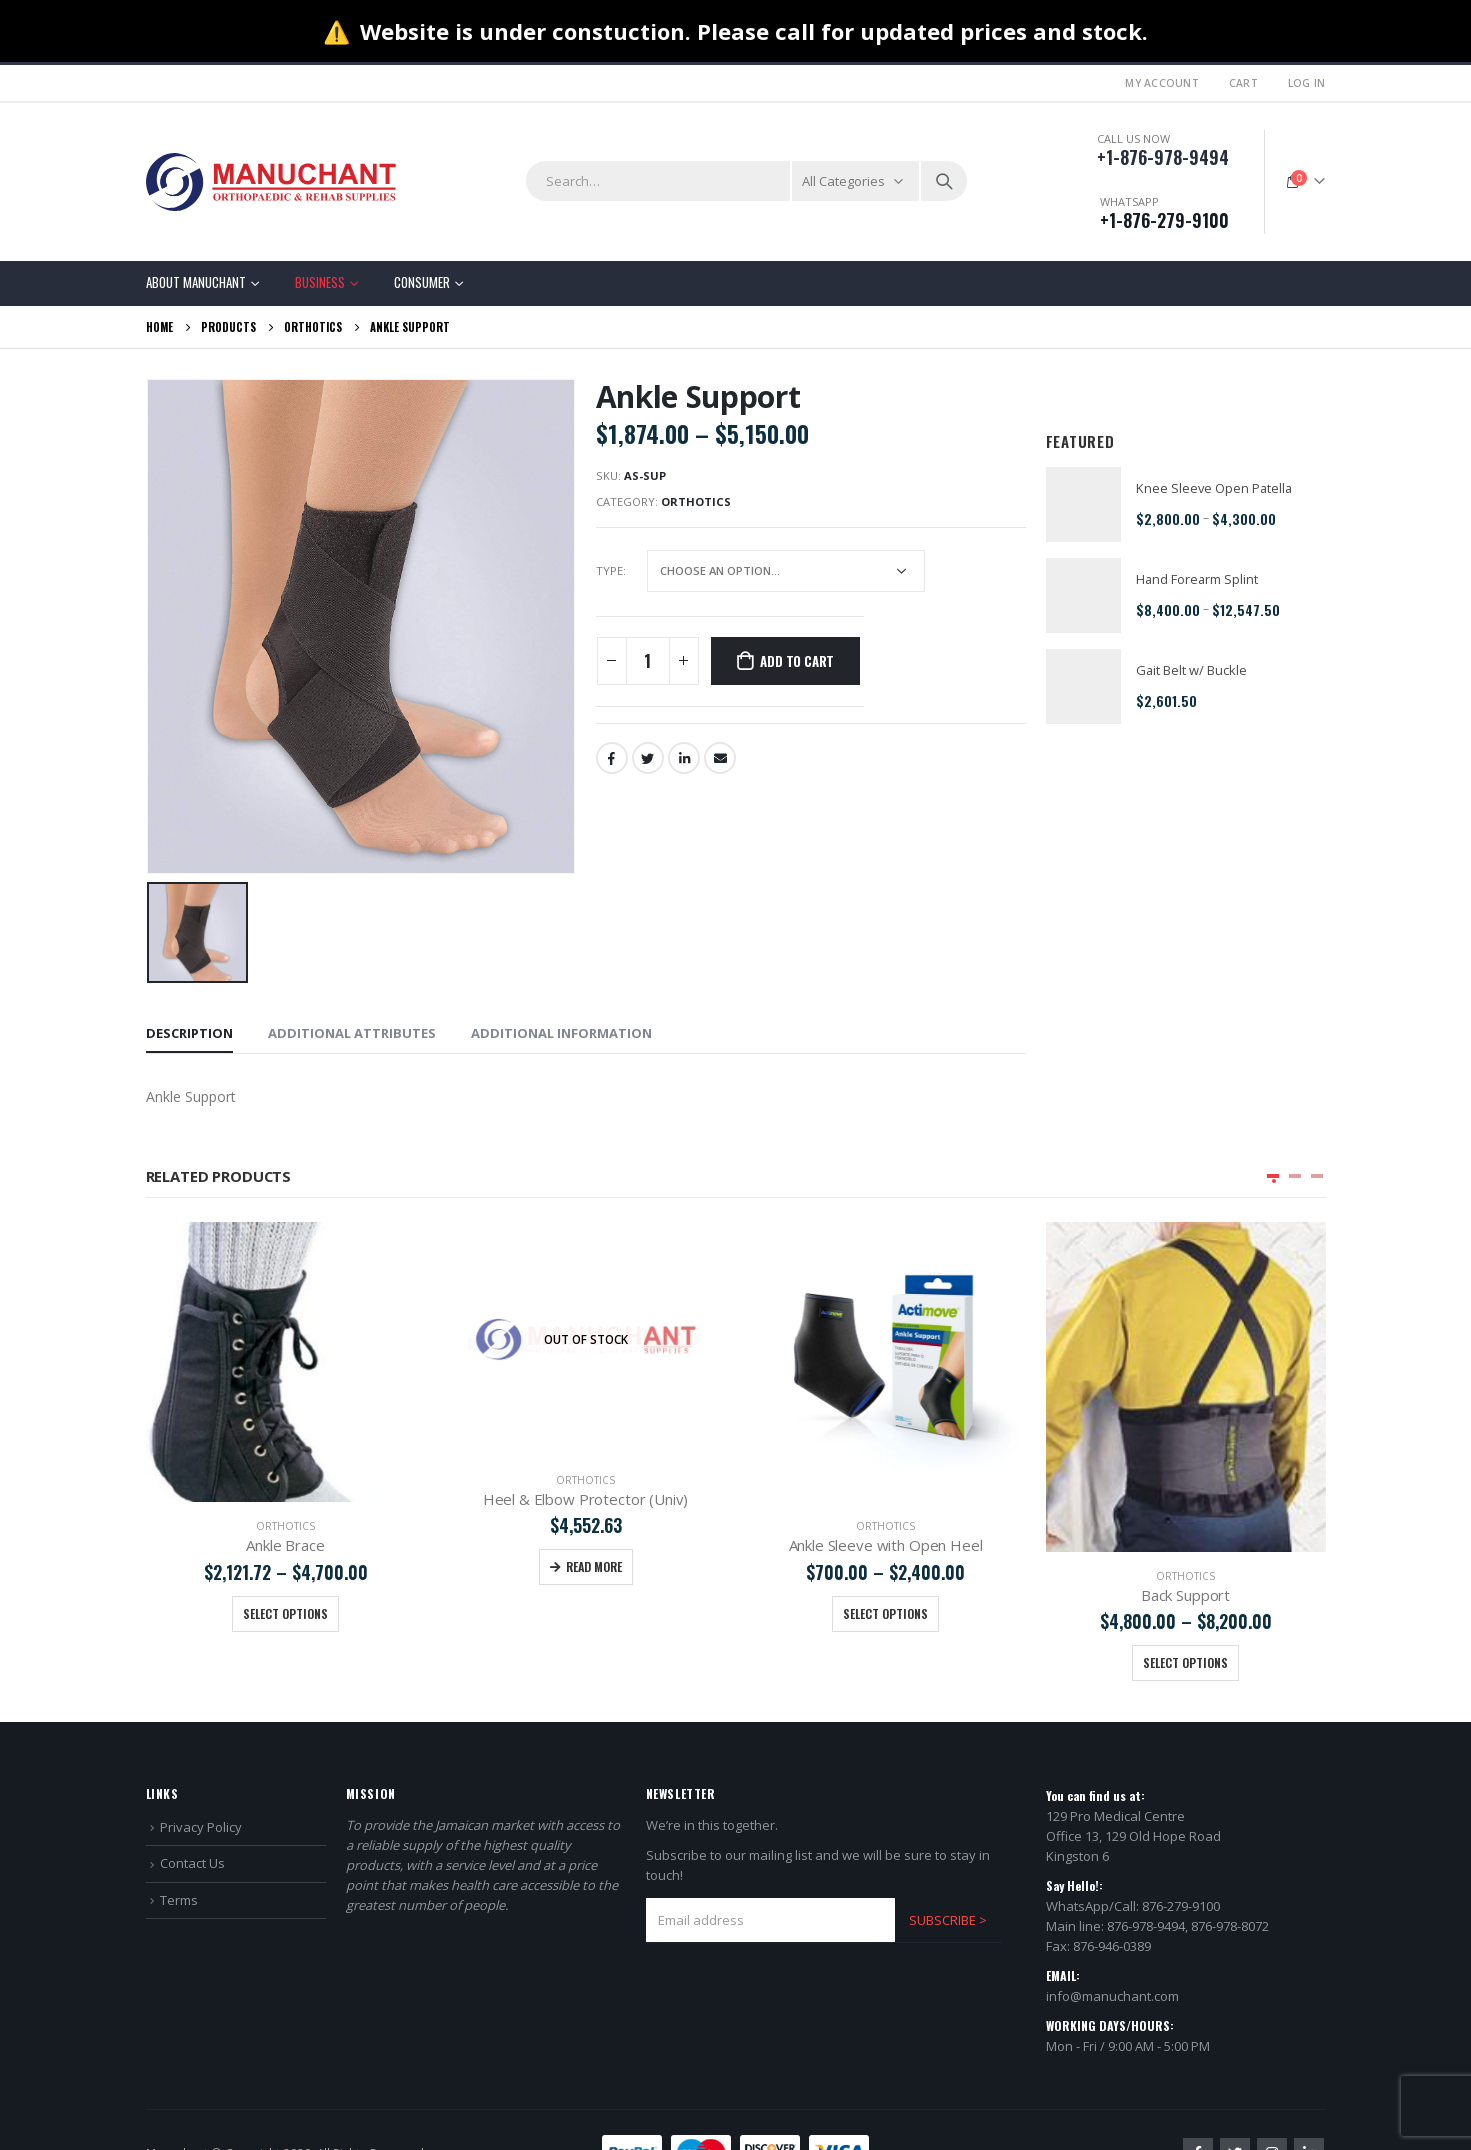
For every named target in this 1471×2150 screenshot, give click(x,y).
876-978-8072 (1230, 1880)
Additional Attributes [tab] (352, 1033)
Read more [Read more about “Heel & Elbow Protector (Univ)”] (894, 1566)
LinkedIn (684, 758)
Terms (179, 1854)
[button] (1273, 1176)
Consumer (422, 282)
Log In (1307, 83)
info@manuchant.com (1112, 1950)
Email (720, 758)
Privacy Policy (201, 1781)
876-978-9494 (1146, 1880)
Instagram (1272, 2107)
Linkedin (1309, 2107)
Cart (1243, 83)
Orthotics (696, 501)
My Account (1162, 83)
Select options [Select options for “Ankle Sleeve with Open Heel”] (1185, 1613)
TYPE (609, 570)
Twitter (648, 758)
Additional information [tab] (561, 1033)
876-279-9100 (1181, 1860)
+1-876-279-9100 (1164, 220)
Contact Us (192, 1817)
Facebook (612, 758)
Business (320, 282)
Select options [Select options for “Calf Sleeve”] (285, 1613)
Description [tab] (189, 1033)
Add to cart (797, 661)
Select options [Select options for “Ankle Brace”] (585, 1613)
